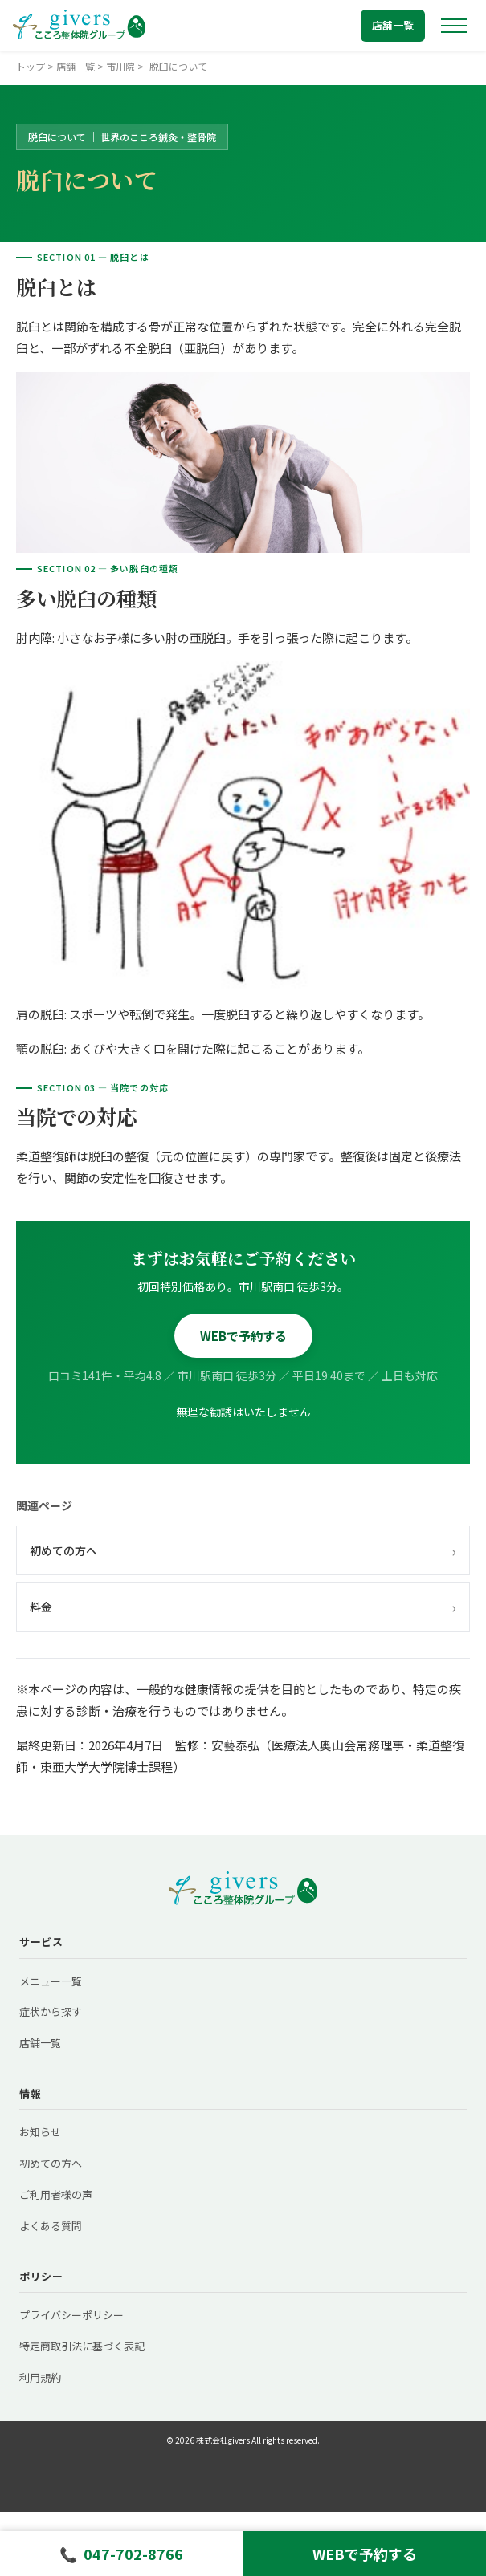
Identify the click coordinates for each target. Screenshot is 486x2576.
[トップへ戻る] (79, 26)
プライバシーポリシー (71, 2314)
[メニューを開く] (454, 25)
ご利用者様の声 (55, 2194)
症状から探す (50, 2011)
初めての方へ (243, 1550)
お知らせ (40, 2131)
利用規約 (40, 2377)
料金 (243, 1606)
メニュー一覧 (50, 1981)
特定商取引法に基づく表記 (82, 2346)
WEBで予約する (243, 1335)
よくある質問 (50, 2225)
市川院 (120, 66)
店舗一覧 (393, 25)
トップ (30, 66)
